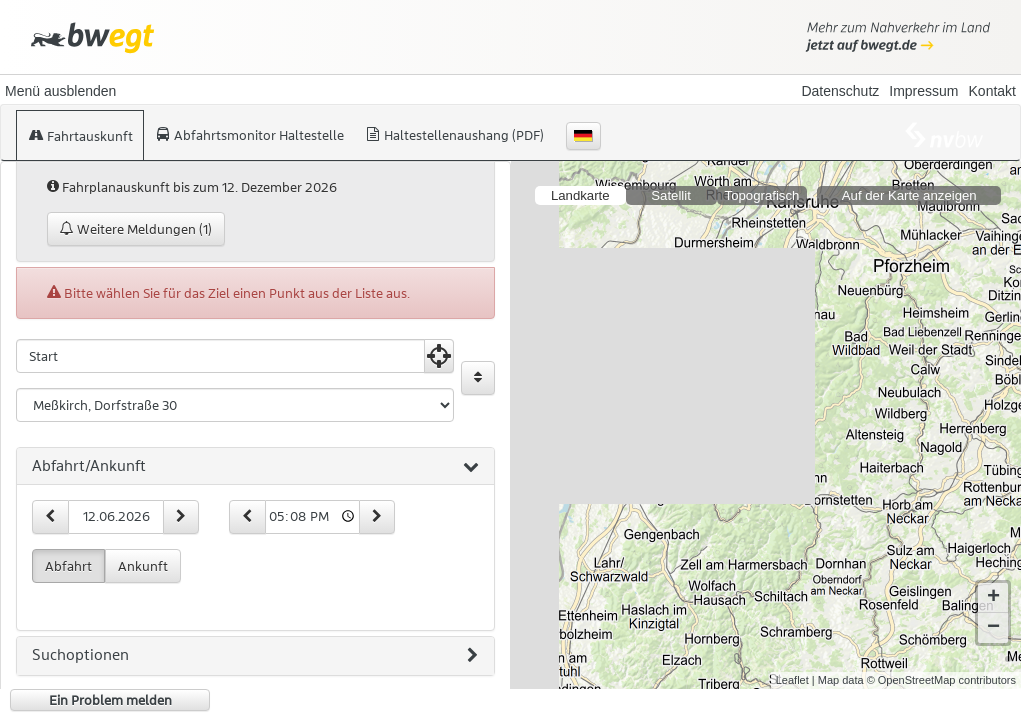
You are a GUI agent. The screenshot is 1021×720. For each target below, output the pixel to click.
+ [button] (993, 598)
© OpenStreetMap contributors (941, 680)
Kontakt (992, 91)
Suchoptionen (255, 656)
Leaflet (792, 680)
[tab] (255, 467)
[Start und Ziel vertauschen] (478, 378)
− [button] (993, 628)
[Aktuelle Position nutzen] (439, 356)
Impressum (923, 91)
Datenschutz (840, 91)
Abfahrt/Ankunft (255, 467)
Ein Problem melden (110, 700)
